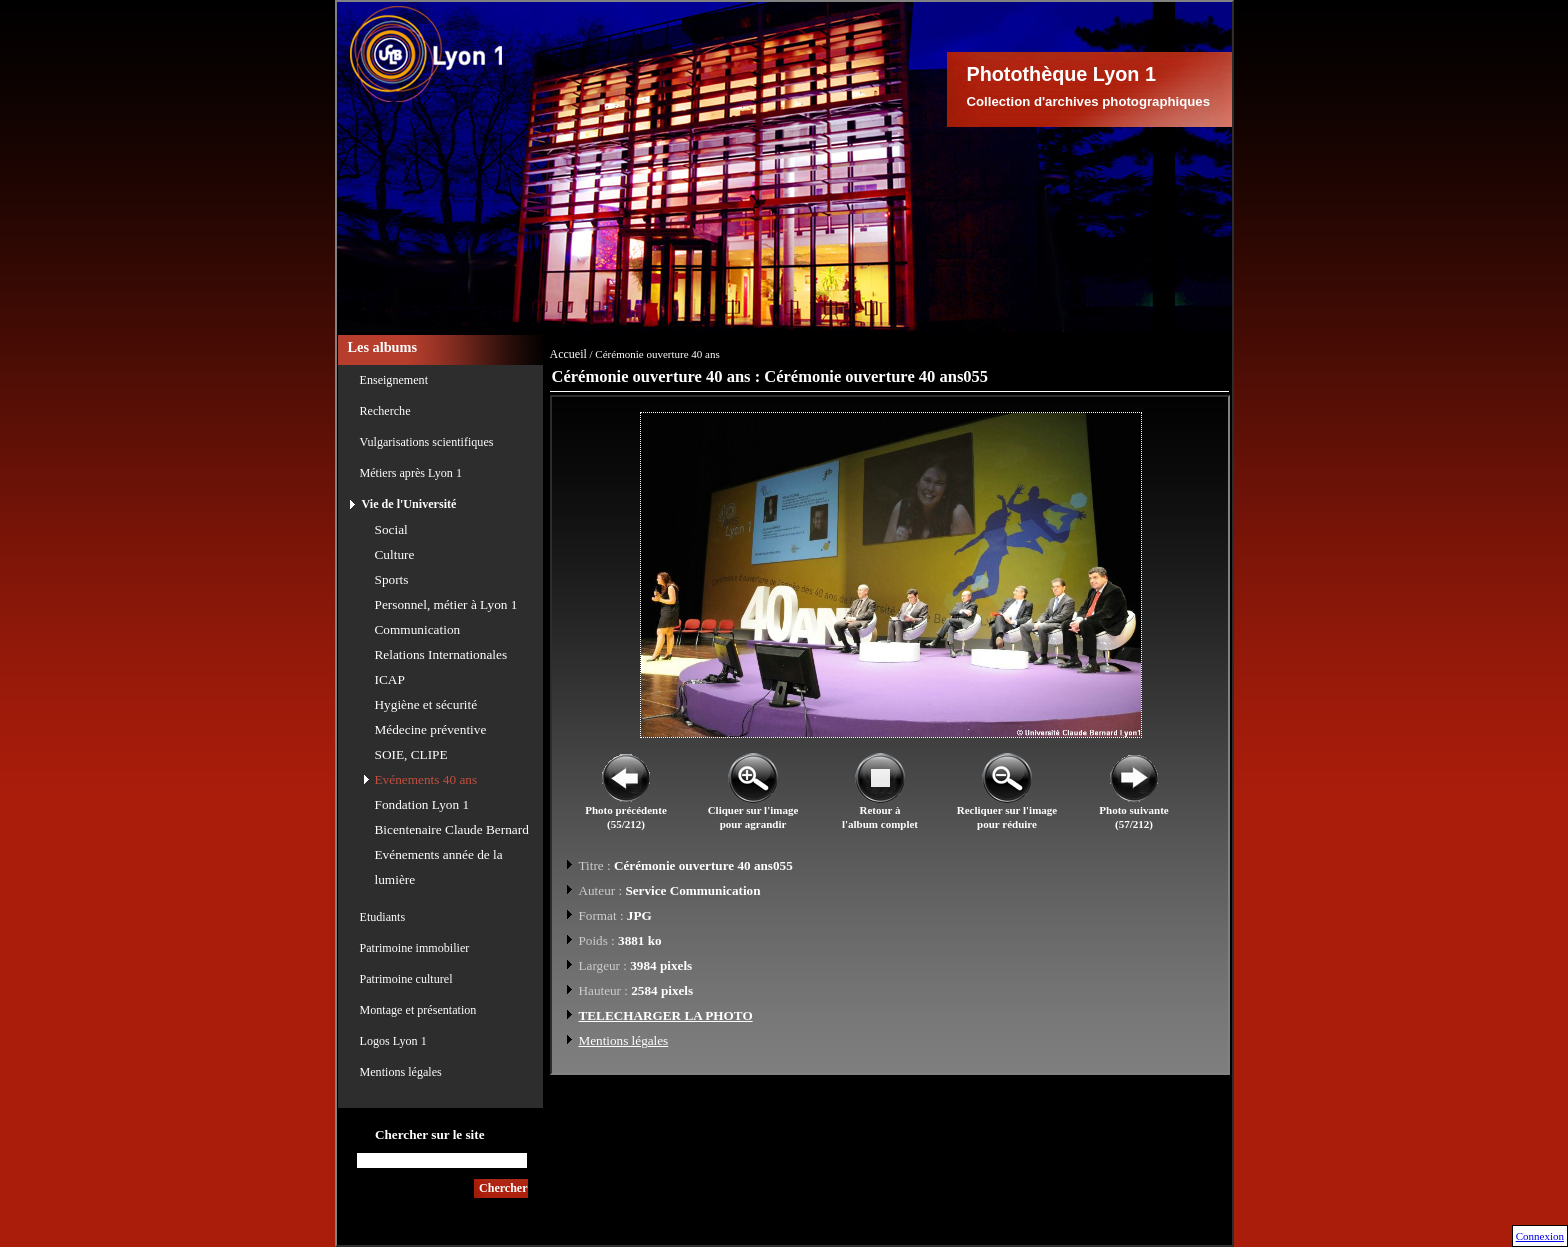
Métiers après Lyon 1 (411, 473)
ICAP (390, 679)
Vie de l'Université (409, 504)
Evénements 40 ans (426, 779)
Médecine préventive (431, 729)
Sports (392, 579)
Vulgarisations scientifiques (427, 442)
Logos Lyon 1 (393, 1041)
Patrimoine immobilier (415, 948)
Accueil (568, 354)
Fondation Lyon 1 (422, 804)
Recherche (385, 411)
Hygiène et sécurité (426, 704)
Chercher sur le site (430, 1134)
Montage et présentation (418, 1010)
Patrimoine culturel (406, 979)
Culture (395, 554)
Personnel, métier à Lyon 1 (446, 604)
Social (391, 529)
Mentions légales (401, 1072)
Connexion (1540, 1236)
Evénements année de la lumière (439, 867)
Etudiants (383, 917)
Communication (418, 629)
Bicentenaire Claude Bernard (452, 829)
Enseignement (394, 380)
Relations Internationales (441, 654)
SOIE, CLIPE (411, 754)
